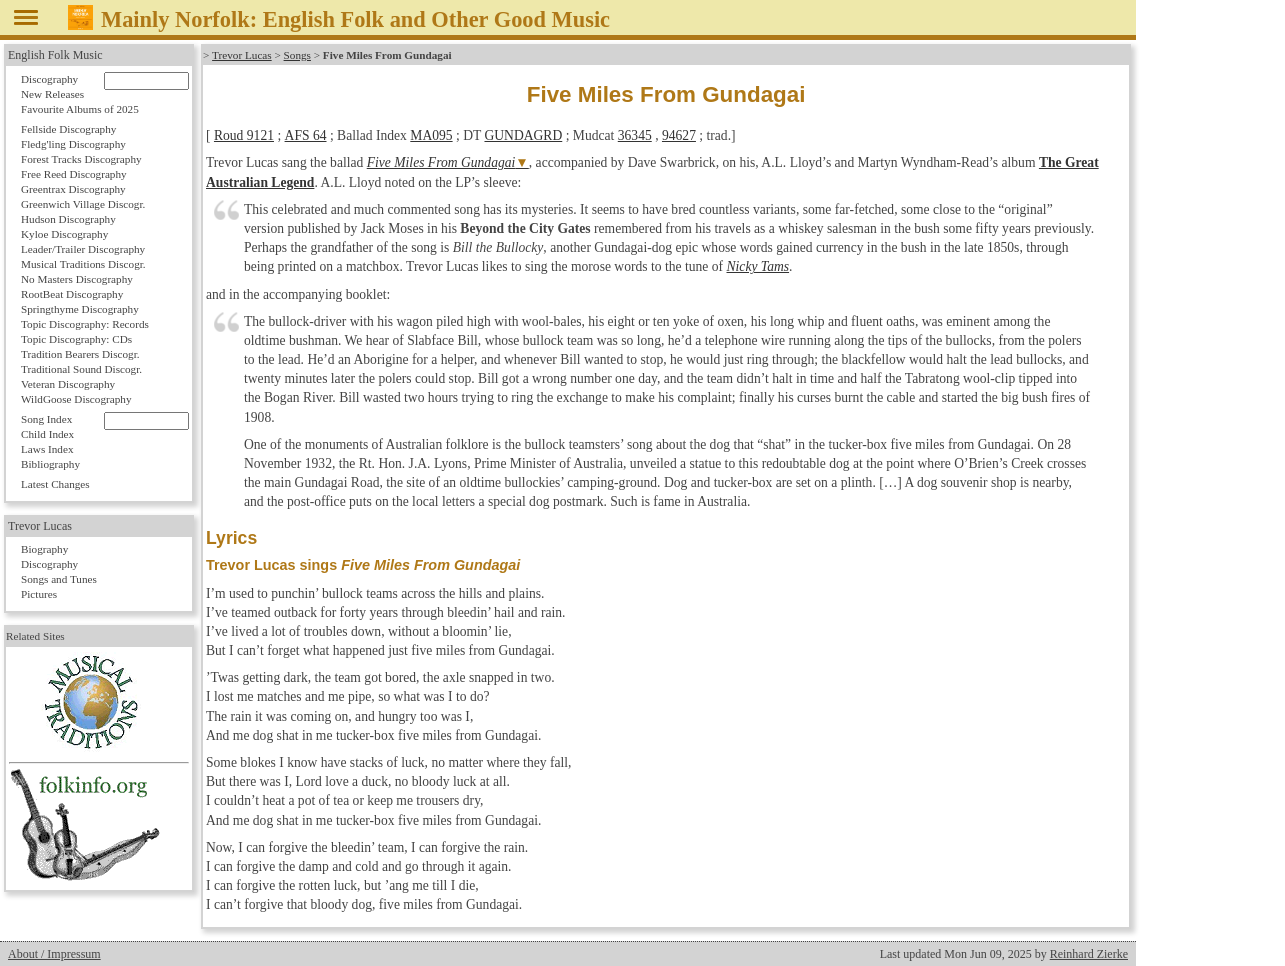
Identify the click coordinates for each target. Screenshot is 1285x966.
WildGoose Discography (76, 399)
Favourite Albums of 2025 (80, 109)
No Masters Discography (77, 279)
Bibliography (50, 464)
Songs (296, 55)
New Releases (52, 94)
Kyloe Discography (64, 234)
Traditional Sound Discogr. (81, 369)
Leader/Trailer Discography (83, 249)
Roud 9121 (244, 135)
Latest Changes (55, 484)
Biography (44, 549)
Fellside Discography (68, 129)
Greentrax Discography (73, 189)
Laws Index (47, 449)
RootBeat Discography (72, 294)
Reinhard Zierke (1089, 954)
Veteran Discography (68, 384)
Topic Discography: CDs (76, 339)
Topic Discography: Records (85, 324)
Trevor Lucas (242, 55)
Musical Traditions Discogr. (83, 264)
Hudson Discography (68, 219)
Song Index (46, 419)
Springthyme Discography (80, 309)
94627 (678, 135)
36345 (634, 135)
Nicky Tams (758, 266)
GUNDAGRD (523, 135)
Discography (49, 79)
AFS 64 (305, 135)
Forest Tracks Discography (81, 159)
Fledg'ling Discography (73, 144)
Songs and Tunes (59, 579)
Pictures (39, 594)
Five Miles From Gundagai (441, 162)
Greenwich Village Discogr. (83, 204)
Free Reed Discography (74, 174)
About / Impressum (54, 954)
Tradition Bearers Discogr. (80, 354)
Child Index (47, 434)
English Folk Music (55, 55)
